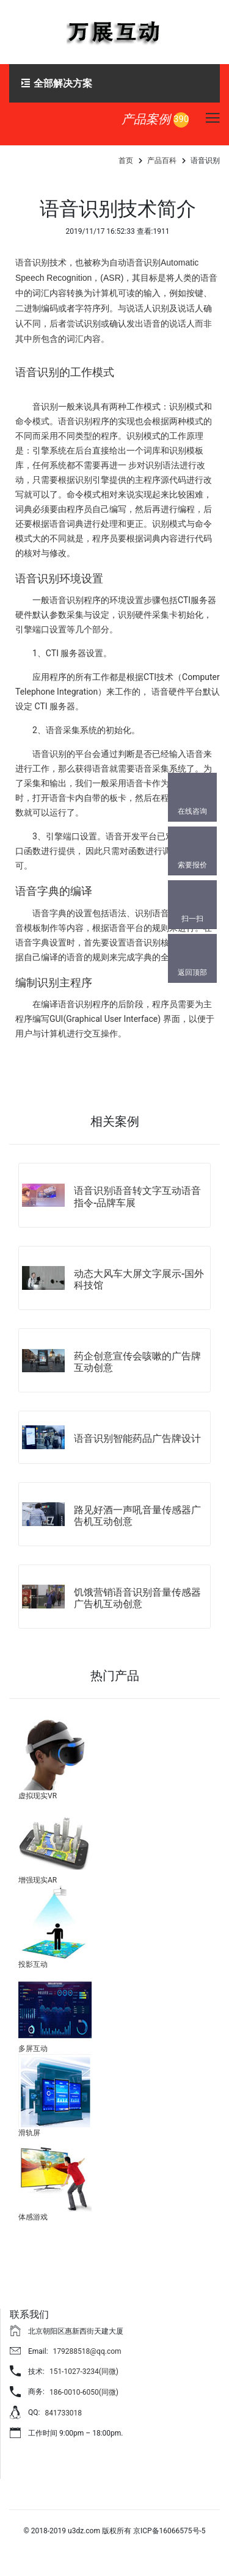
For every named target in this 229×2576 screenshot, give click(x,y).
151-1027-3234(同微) (83, 2371)
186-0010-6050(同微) (83, 2392)
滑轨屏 (29, 2133)
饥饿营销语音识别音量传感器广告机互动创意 (137, 1598)
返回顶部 (192, 972)
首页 (125, 160)
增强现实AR (37, 1880)
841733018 (63, 2413)
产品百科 (161, 160)
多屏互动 (33, 2048)
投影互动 (33, 1964)
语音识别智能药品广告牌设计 (137, 1438)
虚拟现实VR (37, 1796)
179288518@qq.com (87, 2351)
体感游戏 (33, 2217)
